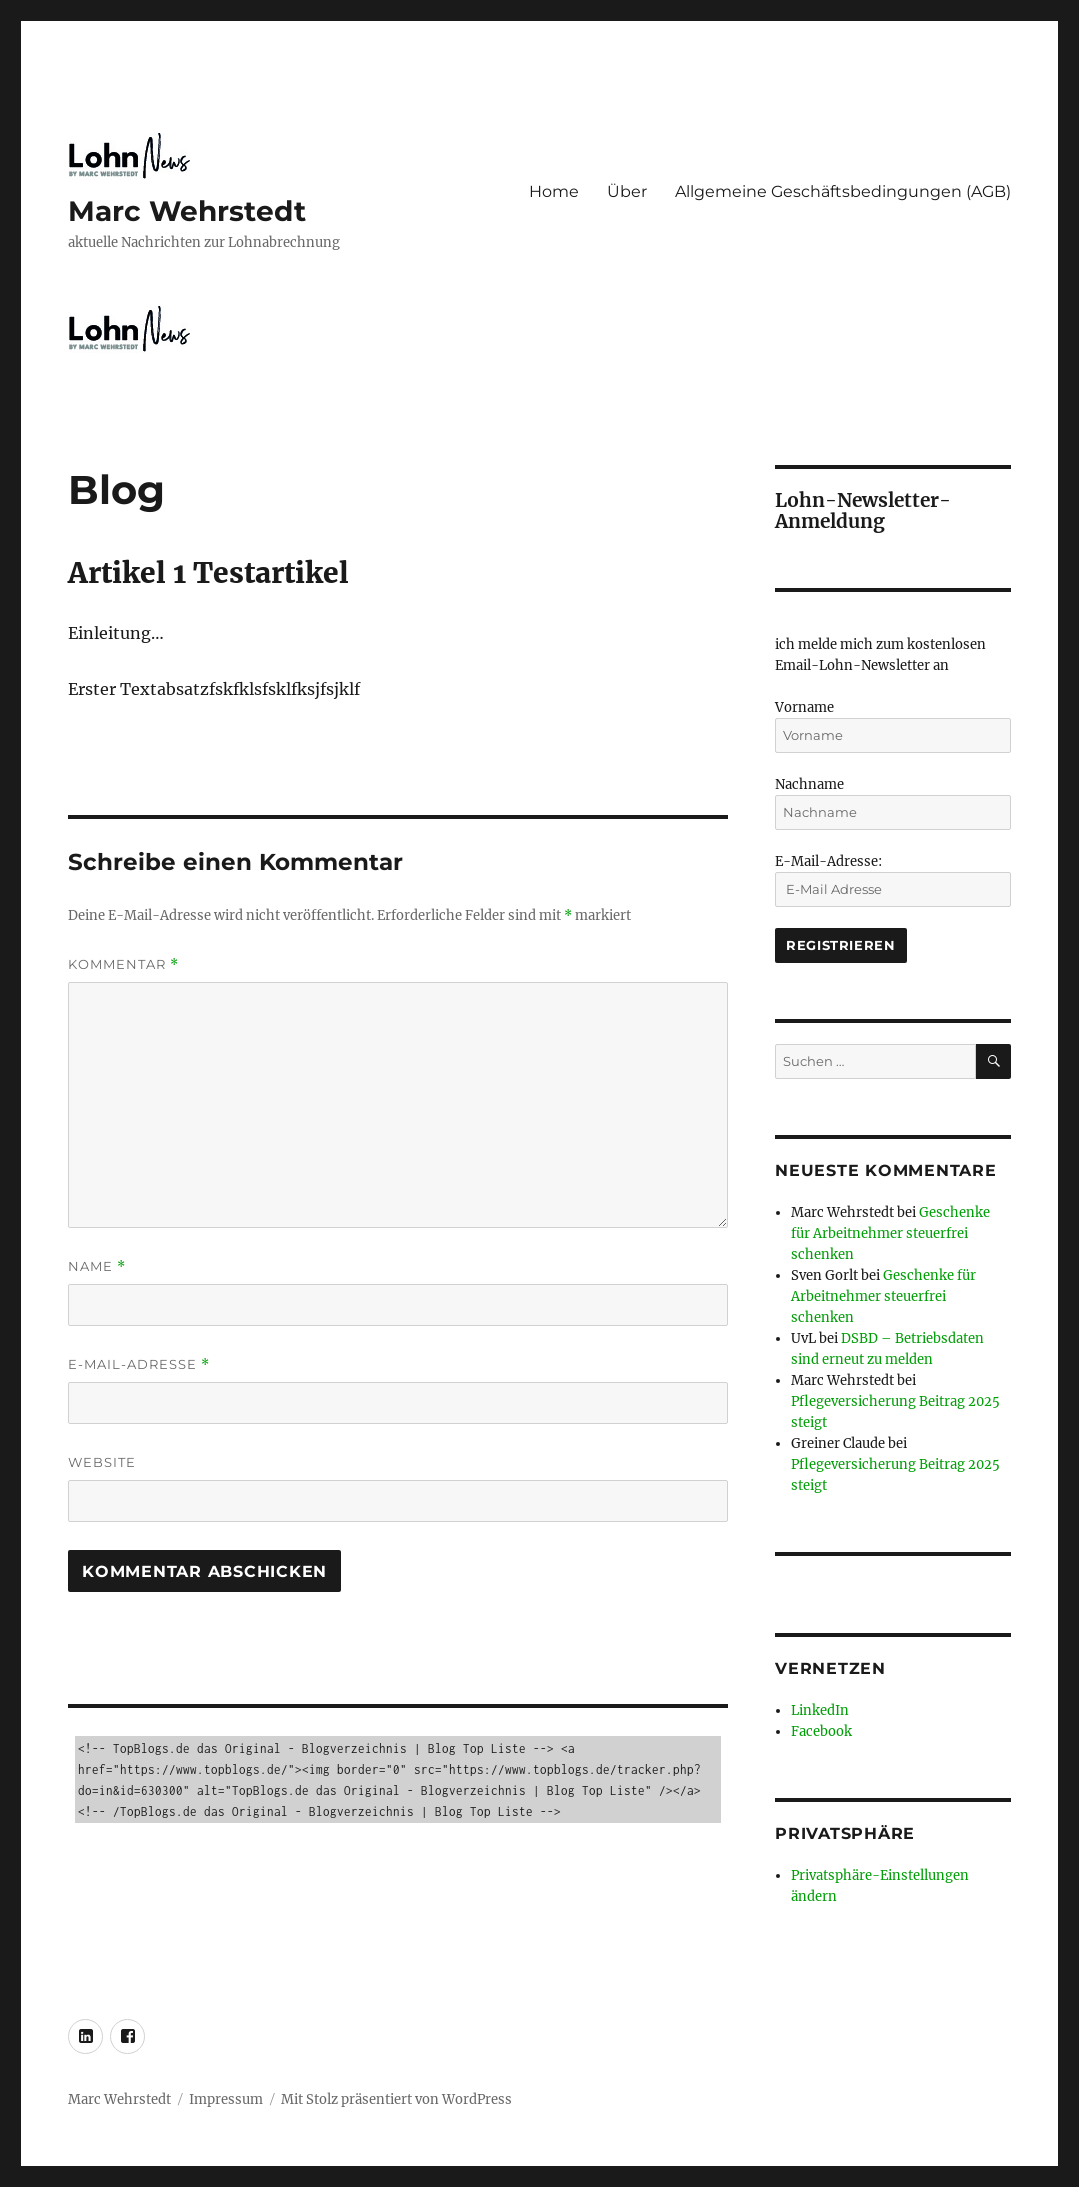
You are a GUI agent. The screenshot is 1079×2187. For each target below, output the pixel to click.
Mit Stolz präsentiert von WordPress (396, 2099)
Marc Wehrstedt (187, 211)
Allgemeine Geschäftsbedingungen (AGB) (843, 191)
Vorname (804, 707)
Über (627, 191)
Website (102, 1462)
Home (554, 191)
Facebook (821, 1731)
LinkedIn (820, 1710)
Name (97, 1266)
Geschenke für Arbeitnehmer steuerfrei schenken (890, 1233)
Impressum (226, 2099)
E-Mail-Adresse (139, 1364)
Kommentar (123, 964)
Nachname (809, 784)
